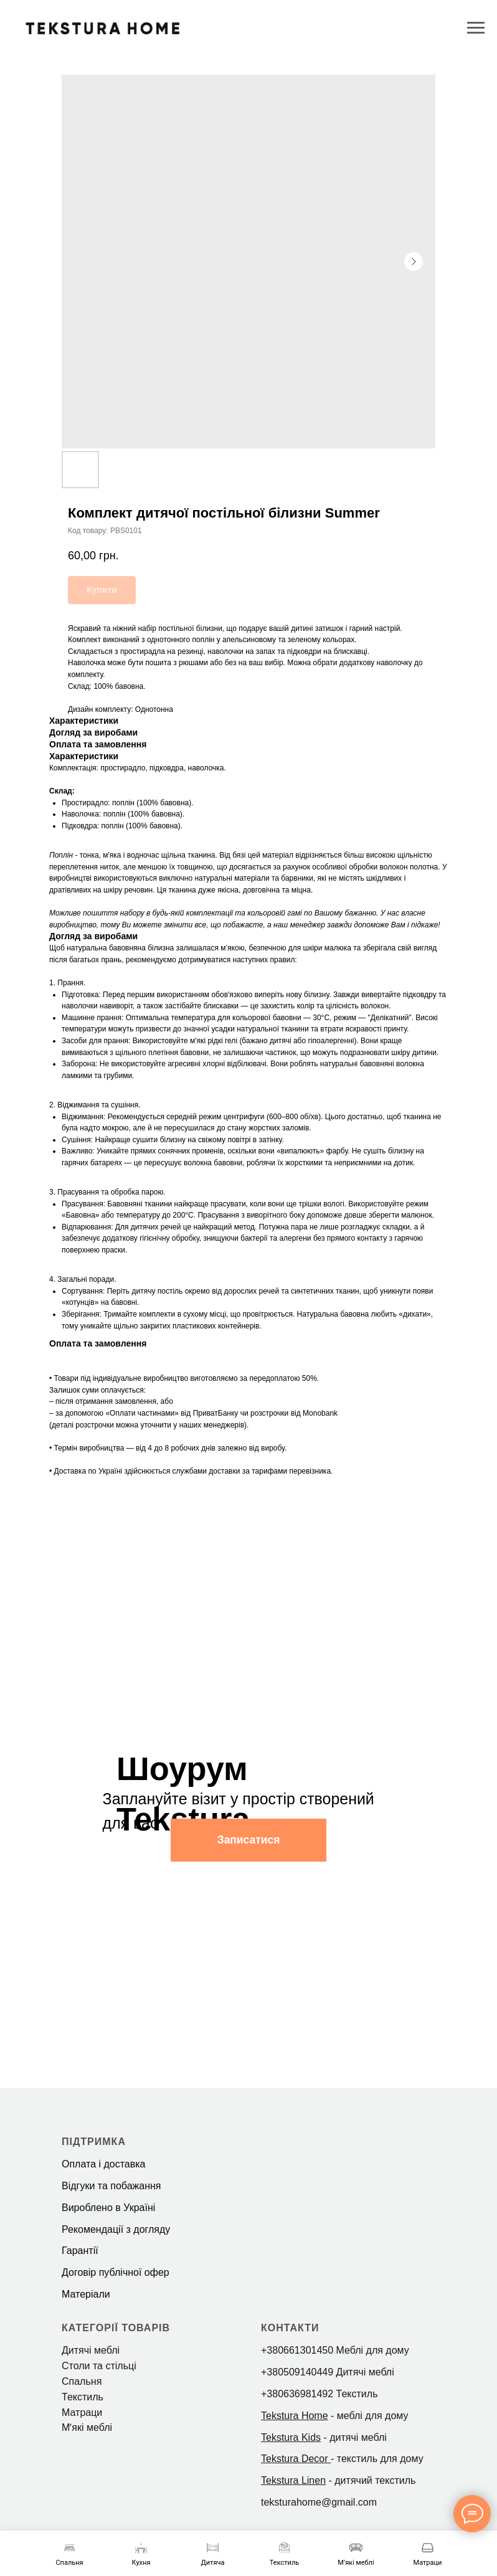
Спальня (82, 2381)
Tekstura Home (294, 2415)
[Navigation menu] (476, 28)
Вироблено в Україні (108, 2207)
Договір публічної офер (115, 2272)
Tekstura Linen (293, 2480)
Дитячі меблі (91, 2350)
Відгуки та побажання (111, 2186)
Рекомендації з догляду (116, 2229)
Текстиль (82, 2397)
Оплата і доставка (104, 2164)
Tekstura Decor (294, 2458)
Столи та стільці (99, 2366)
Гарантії (80, 2250)
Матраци (82, 2412)
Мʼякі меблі (87, 2427)
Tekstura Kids (291, 2437)
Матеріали (86, 2294)
